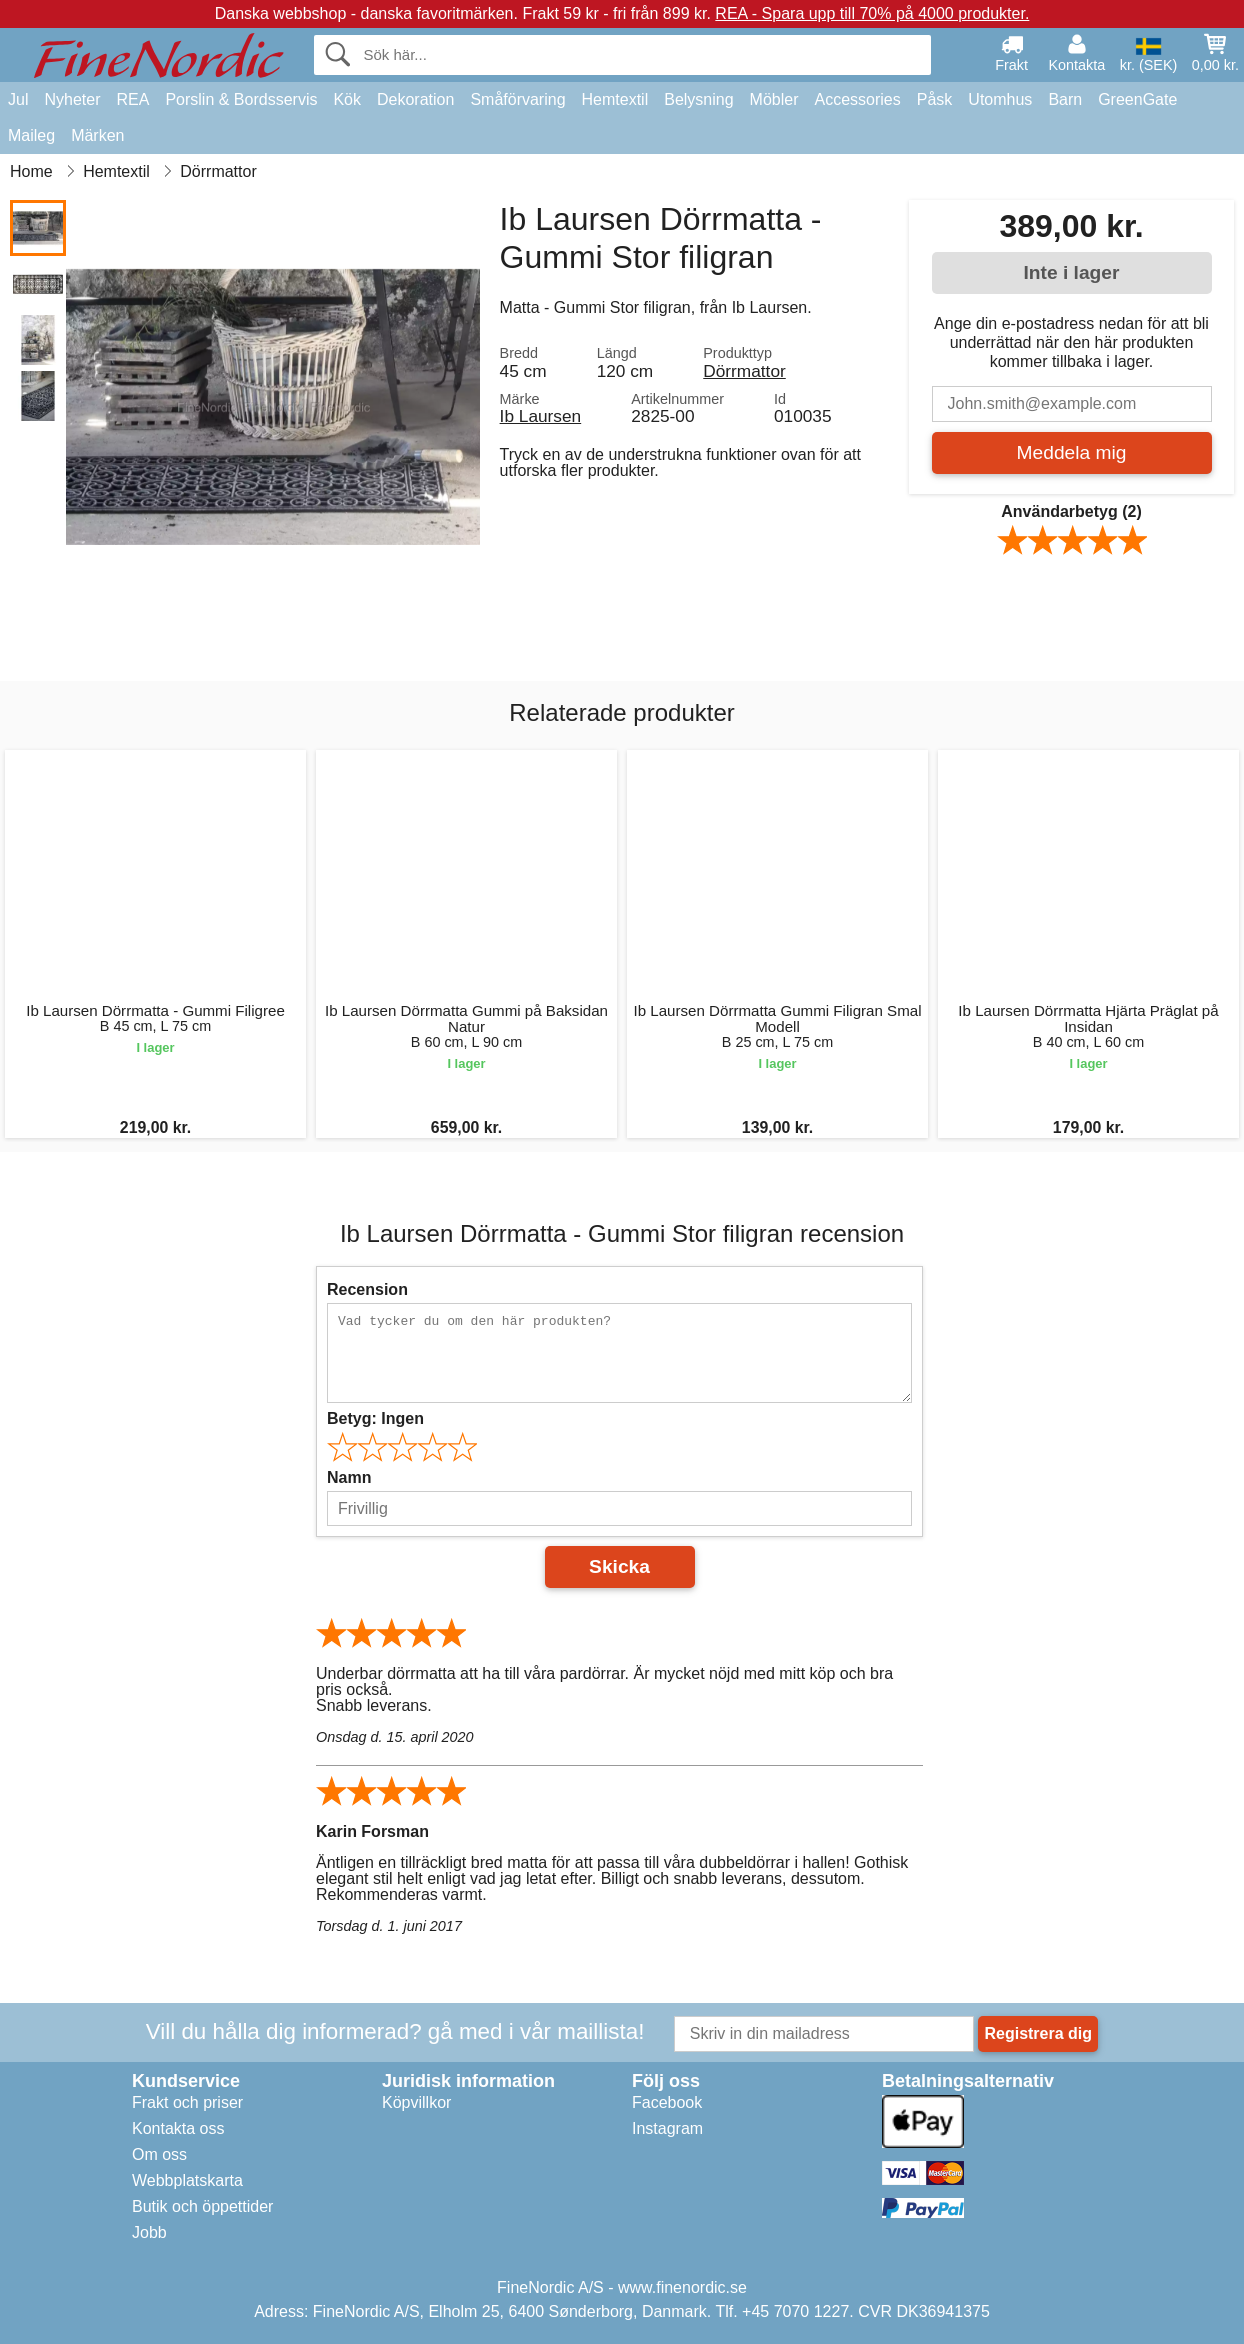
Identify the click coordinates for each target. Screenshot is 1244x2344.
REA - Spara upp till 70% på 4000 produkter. (872, 13)
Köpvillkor (416, 2102)
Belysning (698, 99)
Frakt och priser (187, 2102)
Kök (347, 99)
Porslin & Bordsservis (241, 99)
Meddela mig (1072, 452)
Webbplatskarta (187, 2180)
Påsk (935, 99)
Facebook (667, 2102)
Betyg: (375, 1418)
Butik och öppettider (202, 2206)
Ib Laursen (541, 416)
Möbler (774, 99)
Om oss (159, 2154)
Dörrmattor (744, 371)
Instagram (667, 2128)
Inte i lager (1072, 272)
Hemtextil (615, 99)
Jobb (149, 2232)
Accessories (858, 99)
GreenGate (1137, 99)
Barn (1065, 99)
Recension (367, 1289)
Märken (97, 135)
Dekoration (415, 99)
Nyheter (72, 99)
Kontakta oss (178, 2128)
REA (132, 99)
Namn (349, 1477)
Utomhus (1000, 99)
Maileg (31, 135)
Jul (18, 99)
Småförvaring (517, 99)
